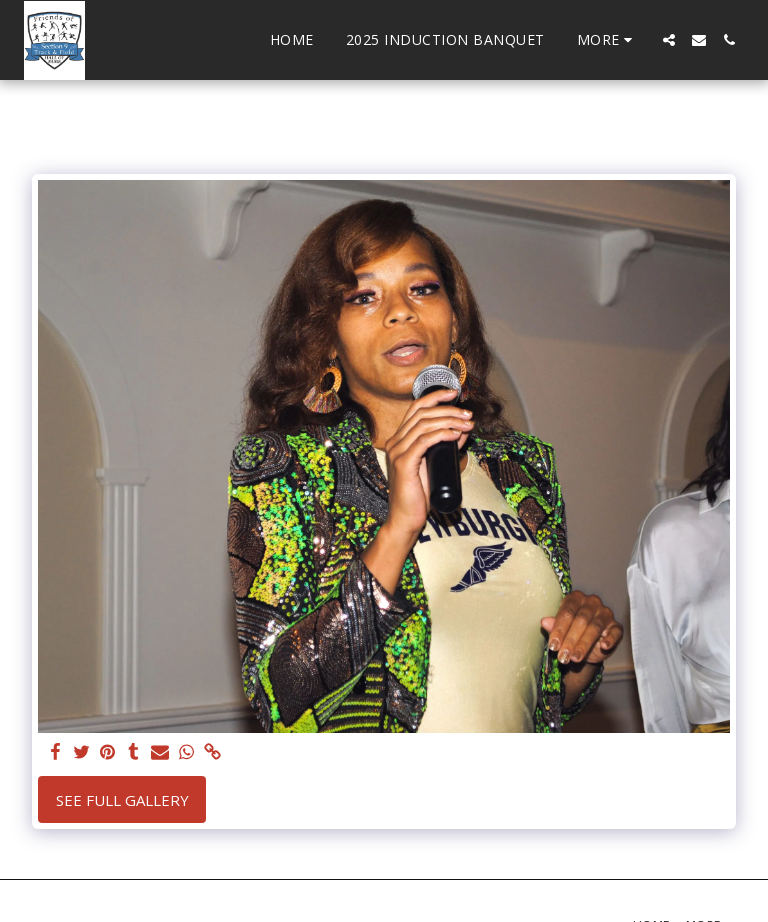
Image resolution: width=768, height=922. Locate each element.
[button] (669, 40)
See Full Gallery (122, 800)
